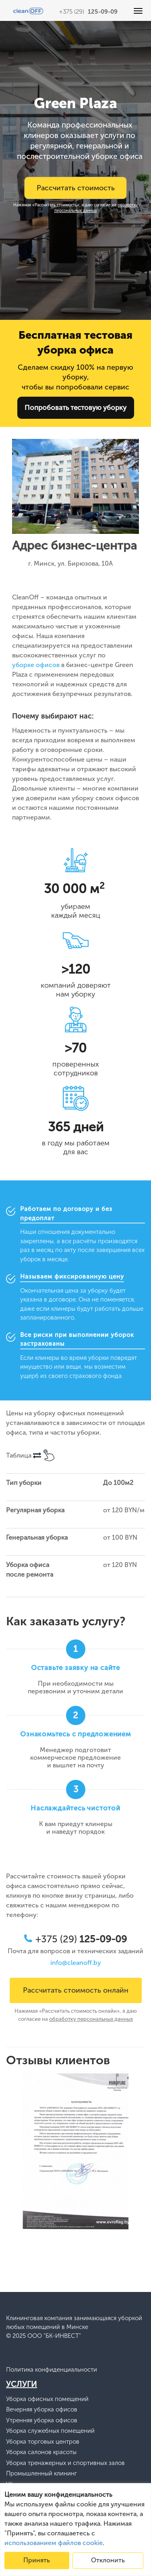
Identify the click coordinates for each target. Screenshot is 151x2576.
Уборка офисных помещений (47, 2399)
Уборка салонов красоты (41, 2452)
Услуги (21, 2384)
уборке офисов (36, 665)
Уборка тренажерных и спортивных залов (65, 2463)
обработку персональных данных (96, 208)
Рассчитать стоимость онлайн (75, 1990)
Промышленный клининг (41, 2473)
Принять (36, 2560)
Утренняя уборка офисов (41, 2420)
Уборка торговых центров (42, 2441)
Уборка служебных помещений (50, 2431)
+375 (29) (88, 12)
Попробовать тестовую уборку (75, 408)
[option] (75, 2153)
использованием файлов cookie (53, 2543)
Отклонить (108, 2560)
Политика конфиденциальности (51, 2369)
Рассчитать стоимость (76, 187)
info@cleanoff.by (75, 1962)
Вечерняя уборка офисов (41, 2409)
